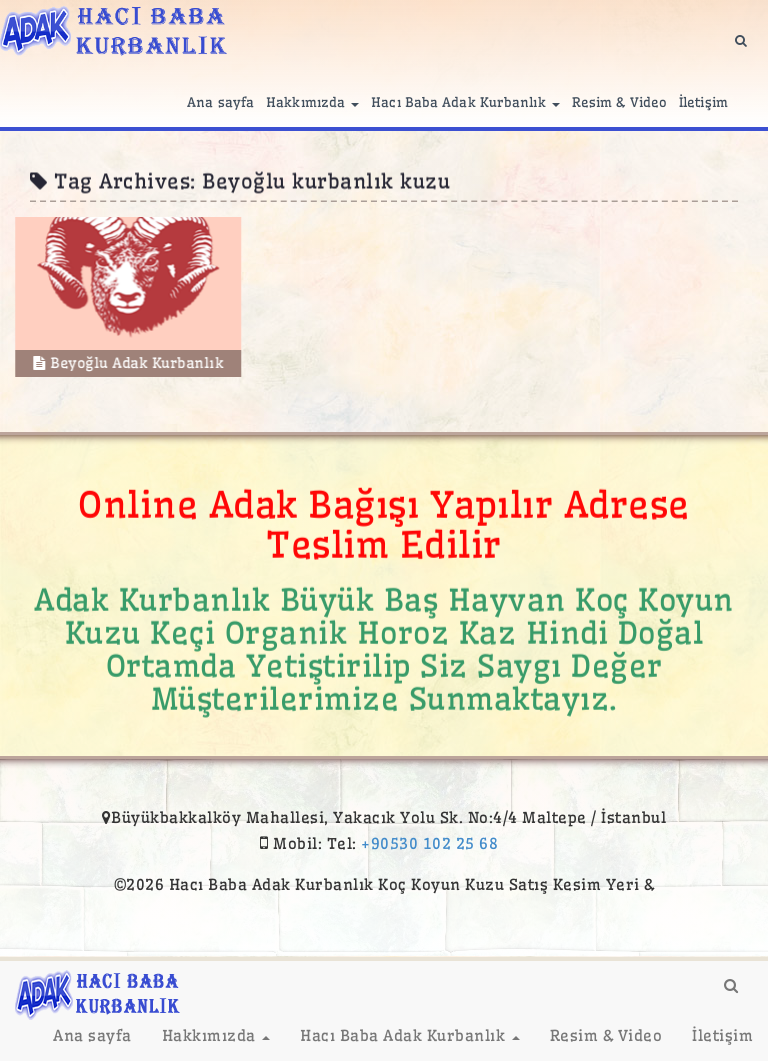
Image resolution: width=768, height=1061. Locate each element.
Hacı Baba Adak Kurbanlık (465, 102)
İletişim (703, 102)
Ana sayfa (220, 102)
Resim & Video (619, 102)
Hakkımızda (312, 102)
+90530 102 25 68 (429, 843)
